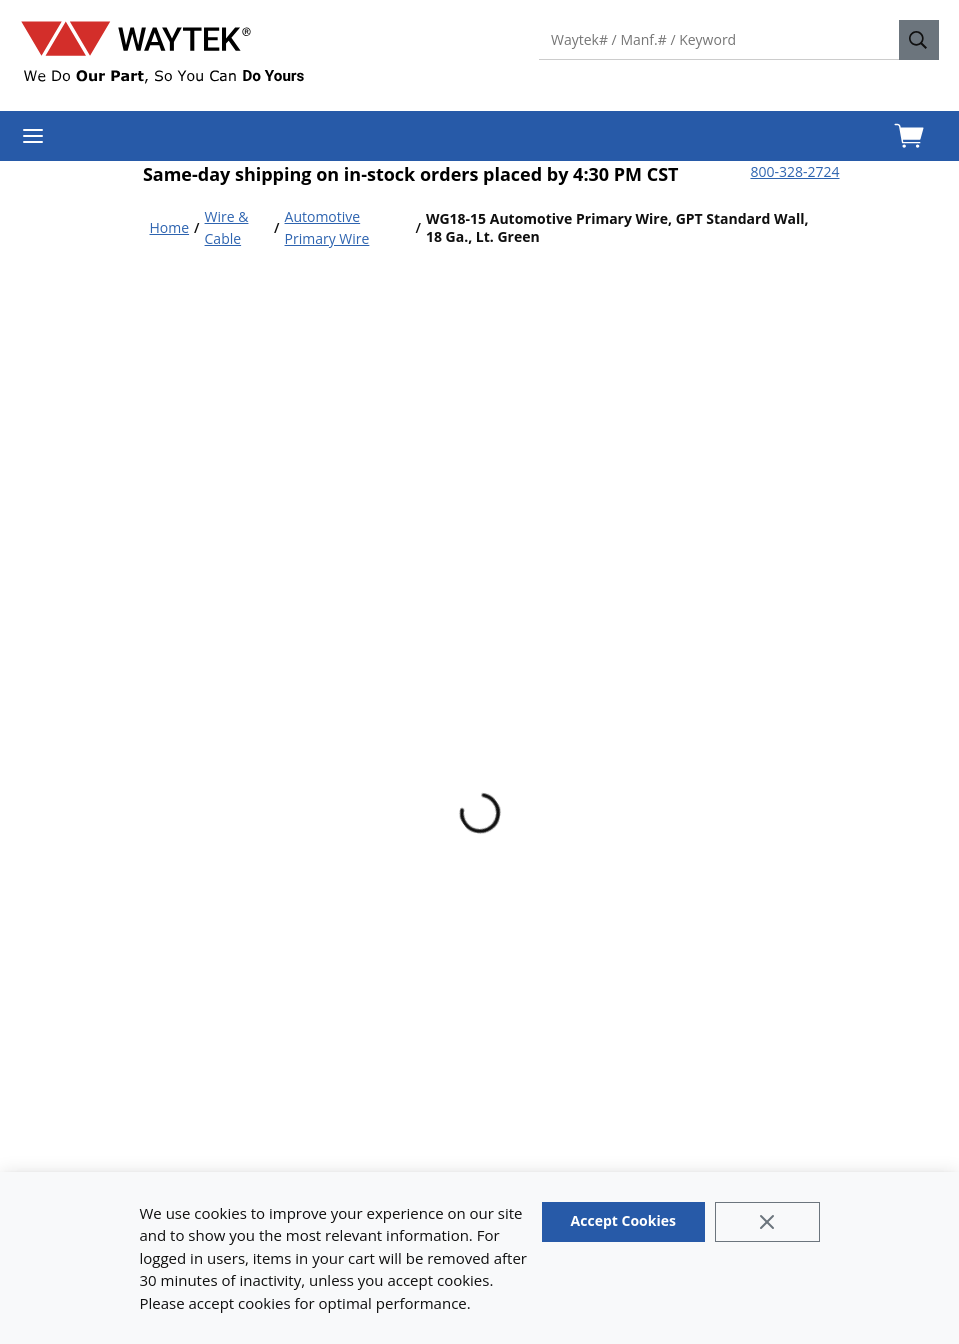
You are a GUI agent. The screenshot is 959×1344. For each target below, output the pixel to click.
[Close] (767, 1222)
